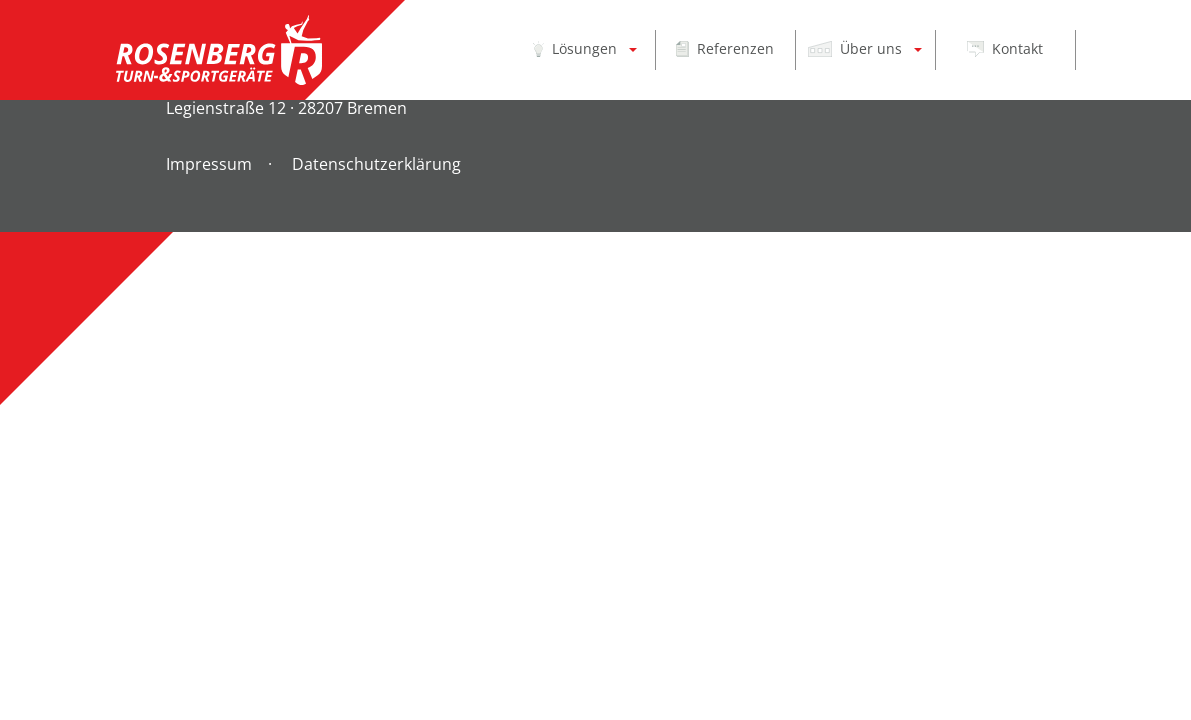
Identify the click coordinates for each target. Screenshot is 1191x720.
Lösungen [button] (575, 48)
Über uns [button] (857, 48)
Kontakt (1005, 48)
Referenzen (724, 48)
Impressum (209, 164)
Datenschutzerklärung (376, 164)
